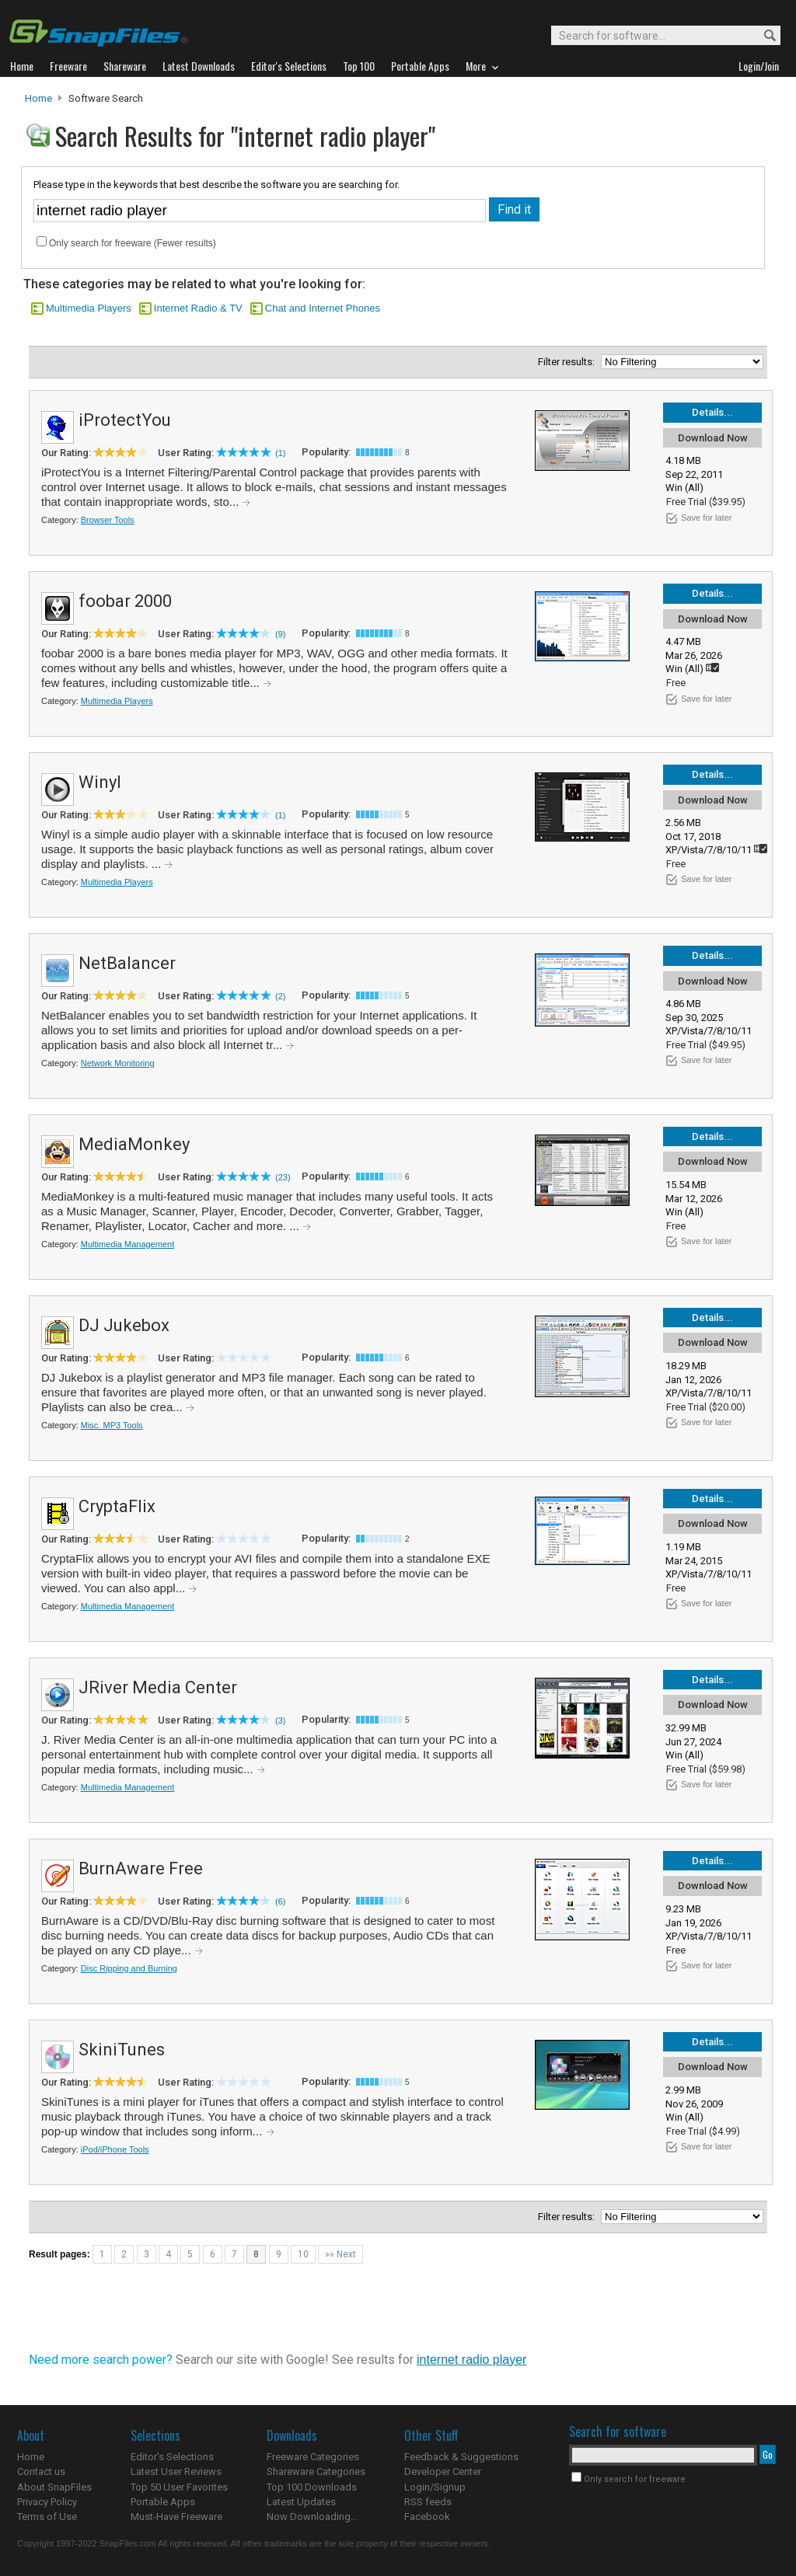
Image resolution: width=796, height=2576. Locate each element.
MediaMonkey (134, 1144)
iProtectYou (125, 420)
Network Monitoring (118, 1063)
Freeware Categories (313, 2457)
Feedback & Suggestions (461, 2457)
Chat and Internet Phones (322, 308)
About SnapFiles (54, 2487)
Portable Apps (163, 2502)
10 (303, 2254)
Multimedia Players (88, 308)
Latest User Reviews (176, 2471)
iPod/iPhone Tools (115, 2149)
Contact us (41, 2471)
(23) (283, 1177)
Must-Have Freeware (176, 2516)
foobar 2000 (125, 601)
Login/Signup (435, 2487)
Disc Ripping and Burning (129, 1968)
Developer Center (442, 2471)
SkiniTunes (122, 2049)
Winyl (100, 782)
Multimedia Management (127, 1244)
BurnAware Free (141, 1868)
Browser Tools (107, 520)
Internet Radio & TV (198, 308)
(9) (280, 634)
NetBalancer (127, 963)
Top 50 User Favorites (179, 2487)
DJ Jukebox (124, 1325)
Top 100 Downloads (312, 2487)
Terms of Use (47, 2516)
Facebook (427, 2516)
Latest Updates (301, 2502)
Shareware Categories (316, 2471)
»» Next (340, 2254)
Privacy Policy (47, 2502)
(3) (280, 1720)
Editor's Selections (172, 2457)
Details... (712, 412)
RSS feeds (428, 2502)
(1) (280, 453)
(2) (280, 996)
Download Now (713, 438)
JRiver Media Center (158, 1687)
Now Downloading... (312, 2516)
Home (38, 98)
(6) (280, 1901)
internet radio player (471, 2359)
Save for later (706, 517)
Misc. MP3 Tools (112, 1425)
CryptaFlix (117, 1506)
